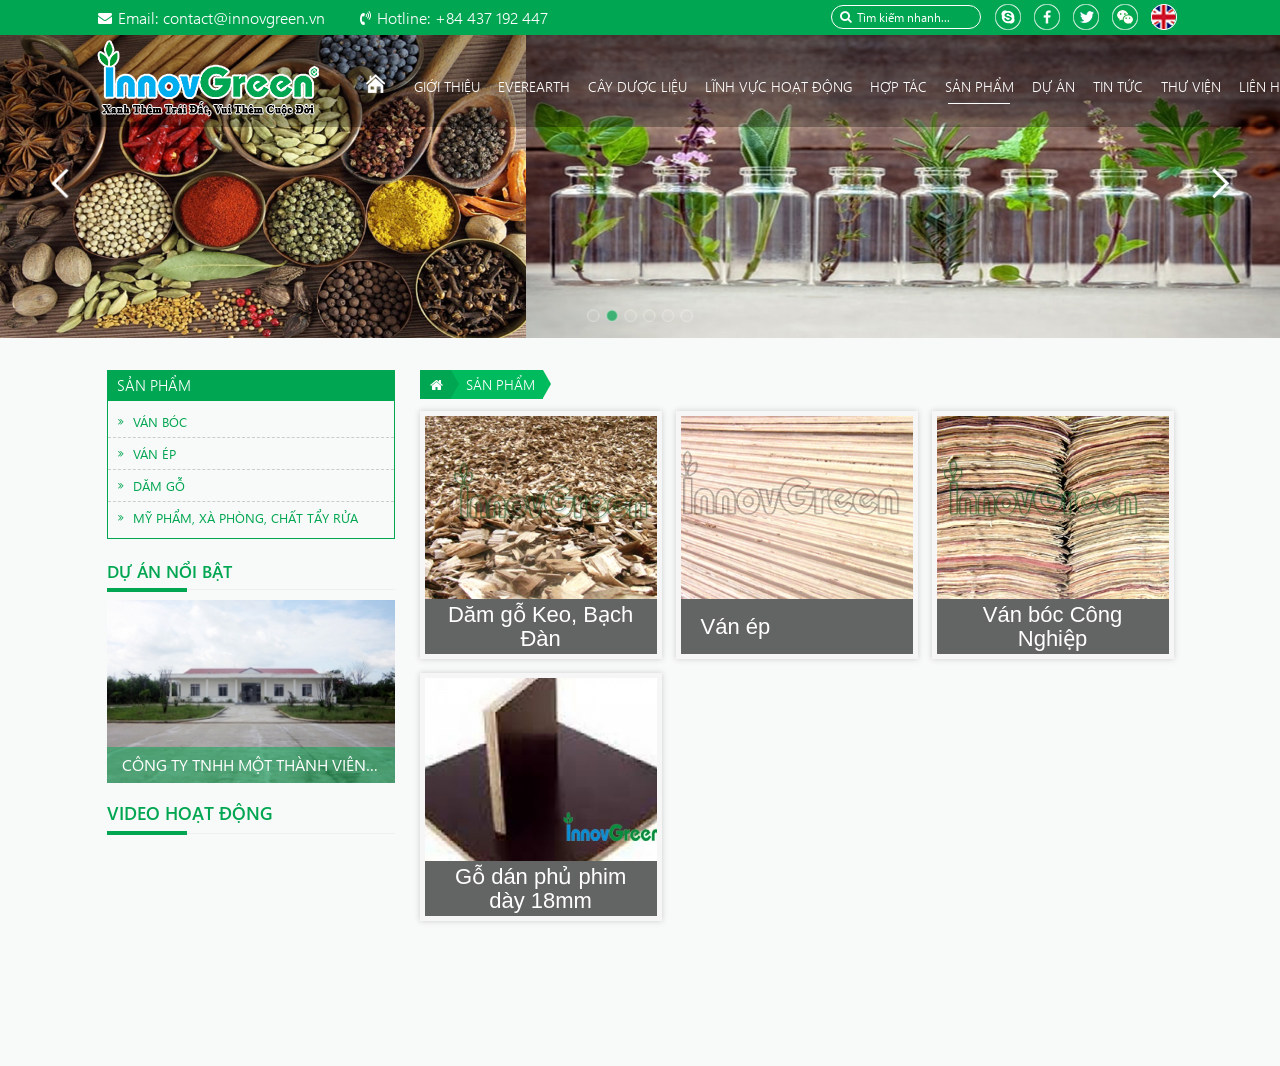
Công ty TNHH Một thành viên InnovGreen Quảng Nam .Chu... (373, 764)
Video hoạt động (190, 813)
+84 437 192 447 (462, 17)
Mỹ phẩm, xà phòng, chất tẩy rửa (245, 517)
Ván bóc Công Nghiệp (1052, 626)
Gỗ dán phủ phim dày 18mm (540, 888)
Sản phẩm (500, 384)
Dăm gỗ (159, 485)
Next (374, 692)
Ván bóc (160, 421)
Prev (128, 692)
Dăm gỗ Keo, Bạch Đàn (540, 626)
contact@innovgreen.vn (221, 17)
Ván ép (736, 626)
